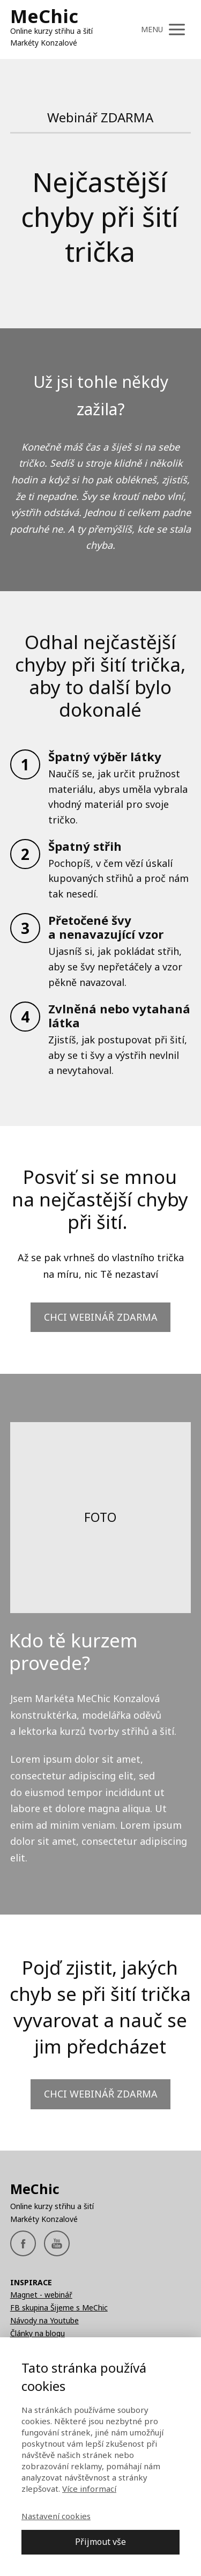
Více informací (89, 2488)
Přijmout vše (100, 2542)
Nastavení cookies (56, 2516)
